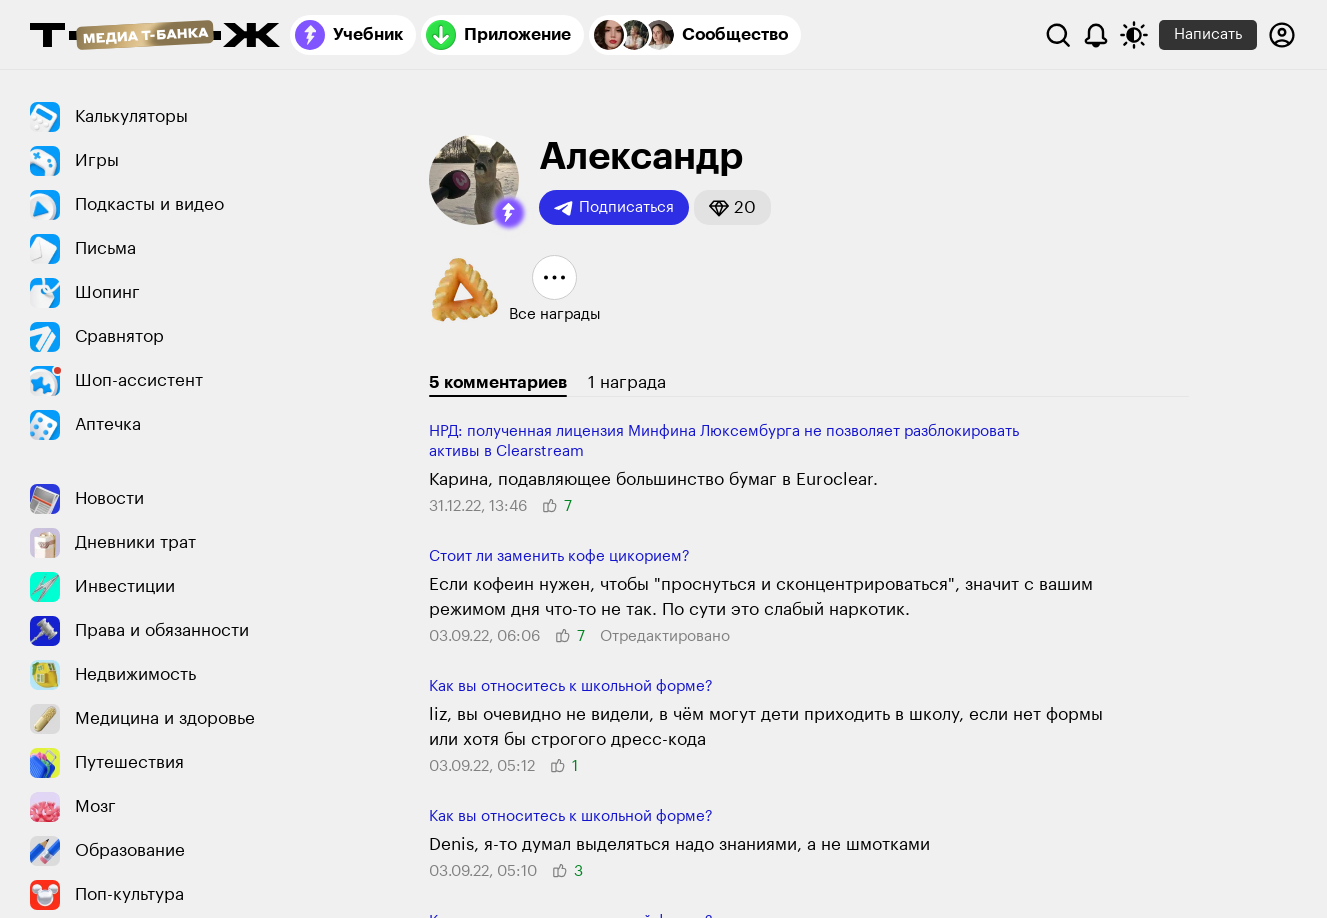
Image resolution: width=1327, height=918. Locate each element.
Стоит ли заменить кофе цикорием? (559, 556)
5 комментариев (498, 382)
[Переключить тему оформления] (1134, 35)
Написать (1208, 34)
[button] (509, 213)
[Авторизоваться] (1282, 35)
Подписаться (614, 208)
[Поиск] (1058, 35)
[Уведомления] (1096, 35)
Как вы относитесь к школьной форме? (571, 686)
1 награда (627, 382)
